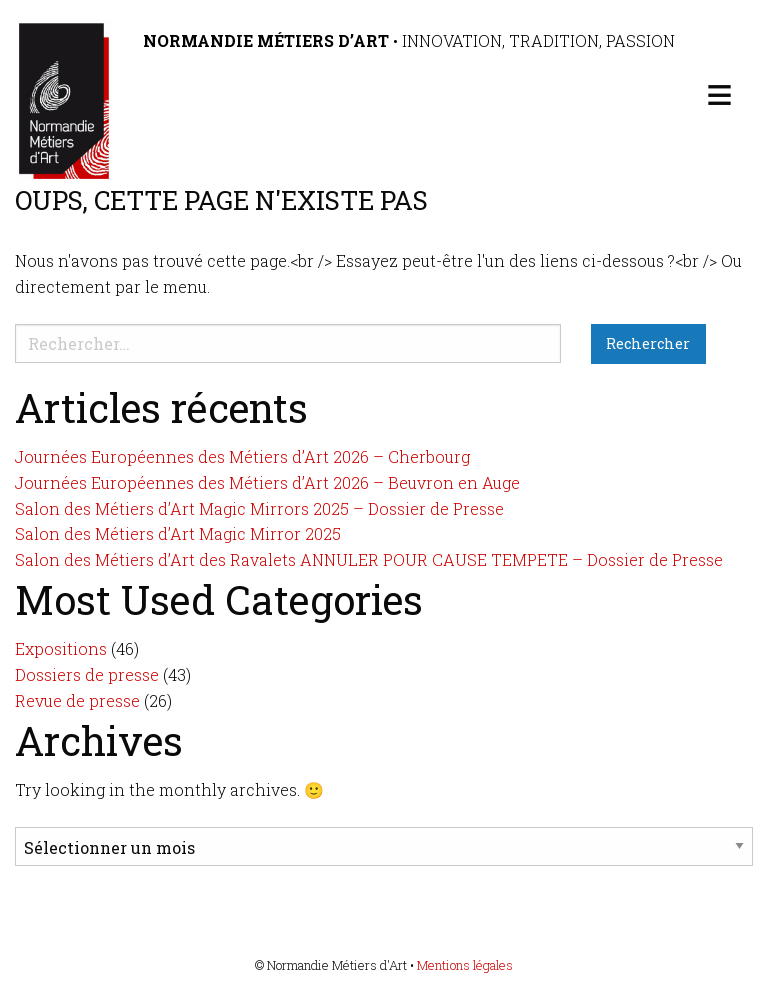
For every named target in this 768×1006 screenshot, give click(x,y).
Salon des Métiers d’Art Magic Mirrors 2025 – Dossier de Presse (259, 508)
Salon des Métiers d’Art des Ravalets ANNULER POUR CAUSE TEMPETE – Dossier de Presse (369, 559)
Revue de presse (77, 700)
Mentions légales (465, 965)
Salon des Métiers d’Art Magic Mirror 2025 (178, 533)
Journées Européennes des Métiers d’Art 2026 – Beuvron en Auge (267, 482)
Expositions (61, 648)
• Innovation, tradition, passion (409, 40)
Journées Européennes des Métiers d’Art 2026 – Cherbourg (242, 456)
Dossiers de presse (87, 674)
